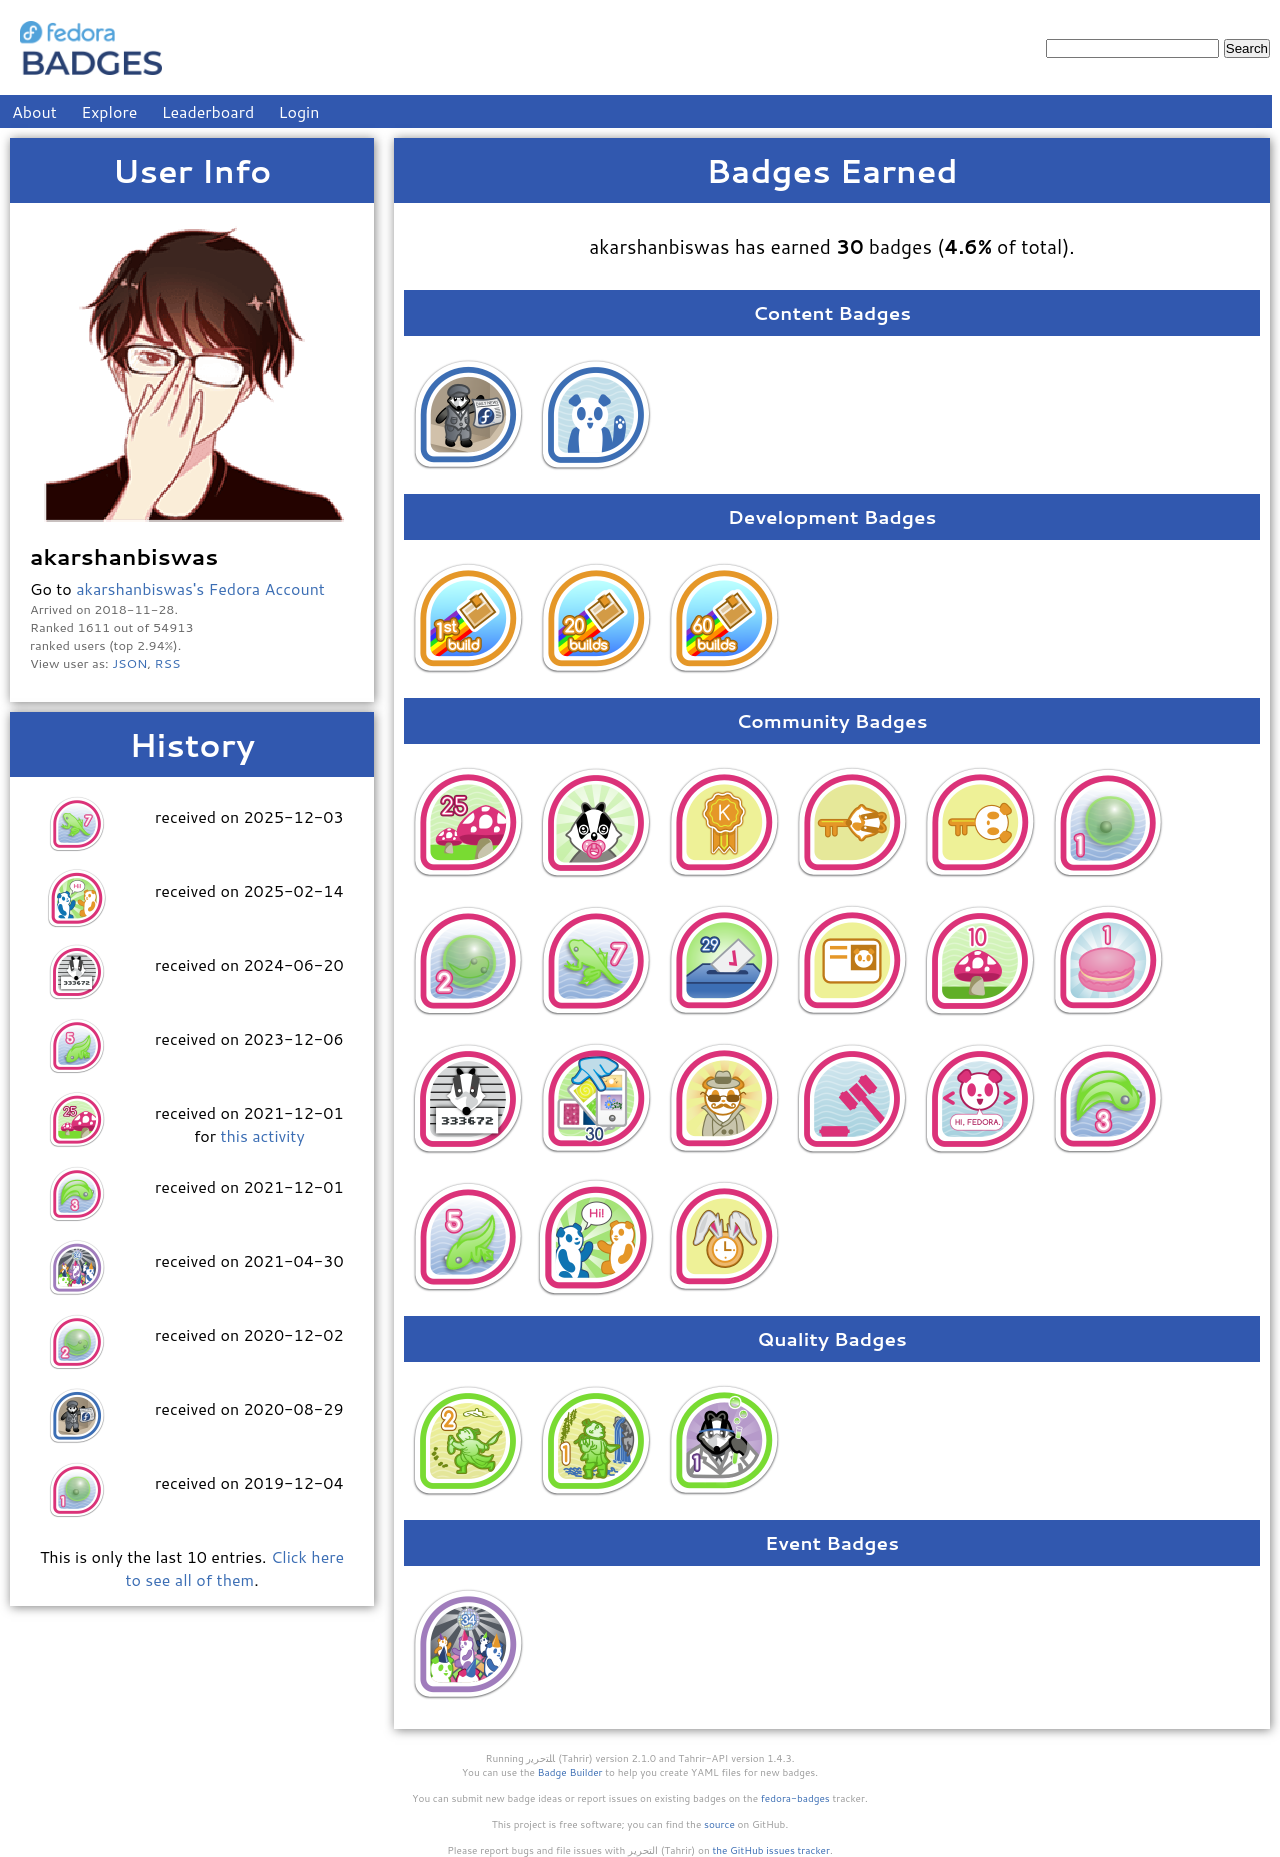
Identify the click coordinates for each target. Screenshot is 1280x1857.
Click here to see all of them (234, 1568)
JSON (129, 663)
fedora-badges (795, 1798)
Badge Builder (570, 1772)
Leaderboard (208, 111)
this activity (262, 1135)
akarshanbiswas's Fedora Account (200, 588)
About (34, 111)
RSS (168, 663)
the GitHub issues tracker (771, 1850)
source (719, 1824)
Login (299, 111)
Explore (109, 111)
